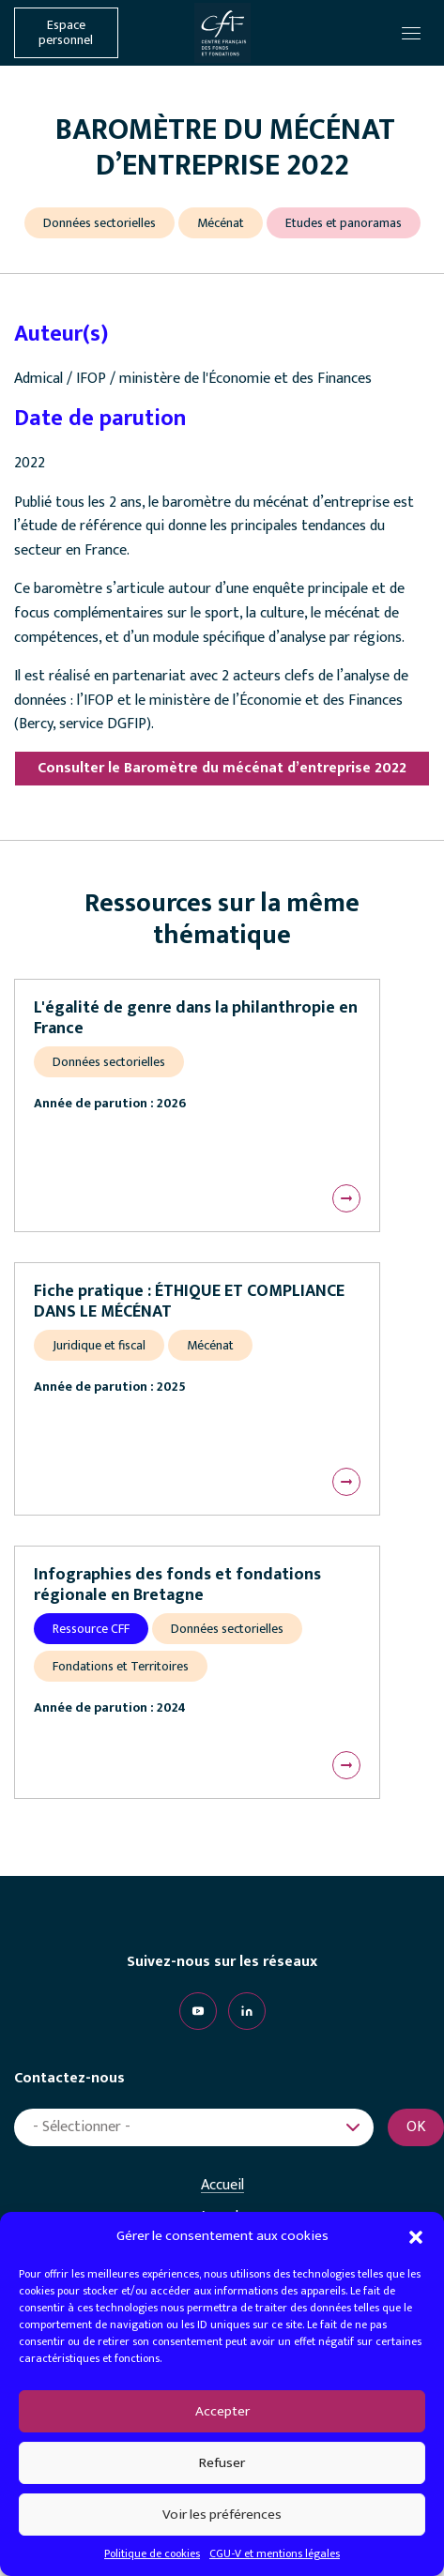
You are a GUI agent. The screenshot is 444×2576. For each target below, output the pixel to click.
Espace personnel (65, 33)
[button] (415, 2236)
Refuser (222, 2463)
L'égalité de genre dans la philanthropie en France (196, 1018)
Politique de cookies (152, 2553)
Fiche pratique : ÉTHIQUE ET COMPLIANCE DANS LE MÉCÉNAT (189, 1301)
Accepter (222, 2411)
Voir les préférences (222, 2514)
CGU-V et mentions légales (274, 2553)
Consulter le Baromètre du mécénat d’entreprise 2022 (222, 768)
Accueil (222, 2185)
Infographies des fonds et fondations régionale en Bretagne (177, 1585)
